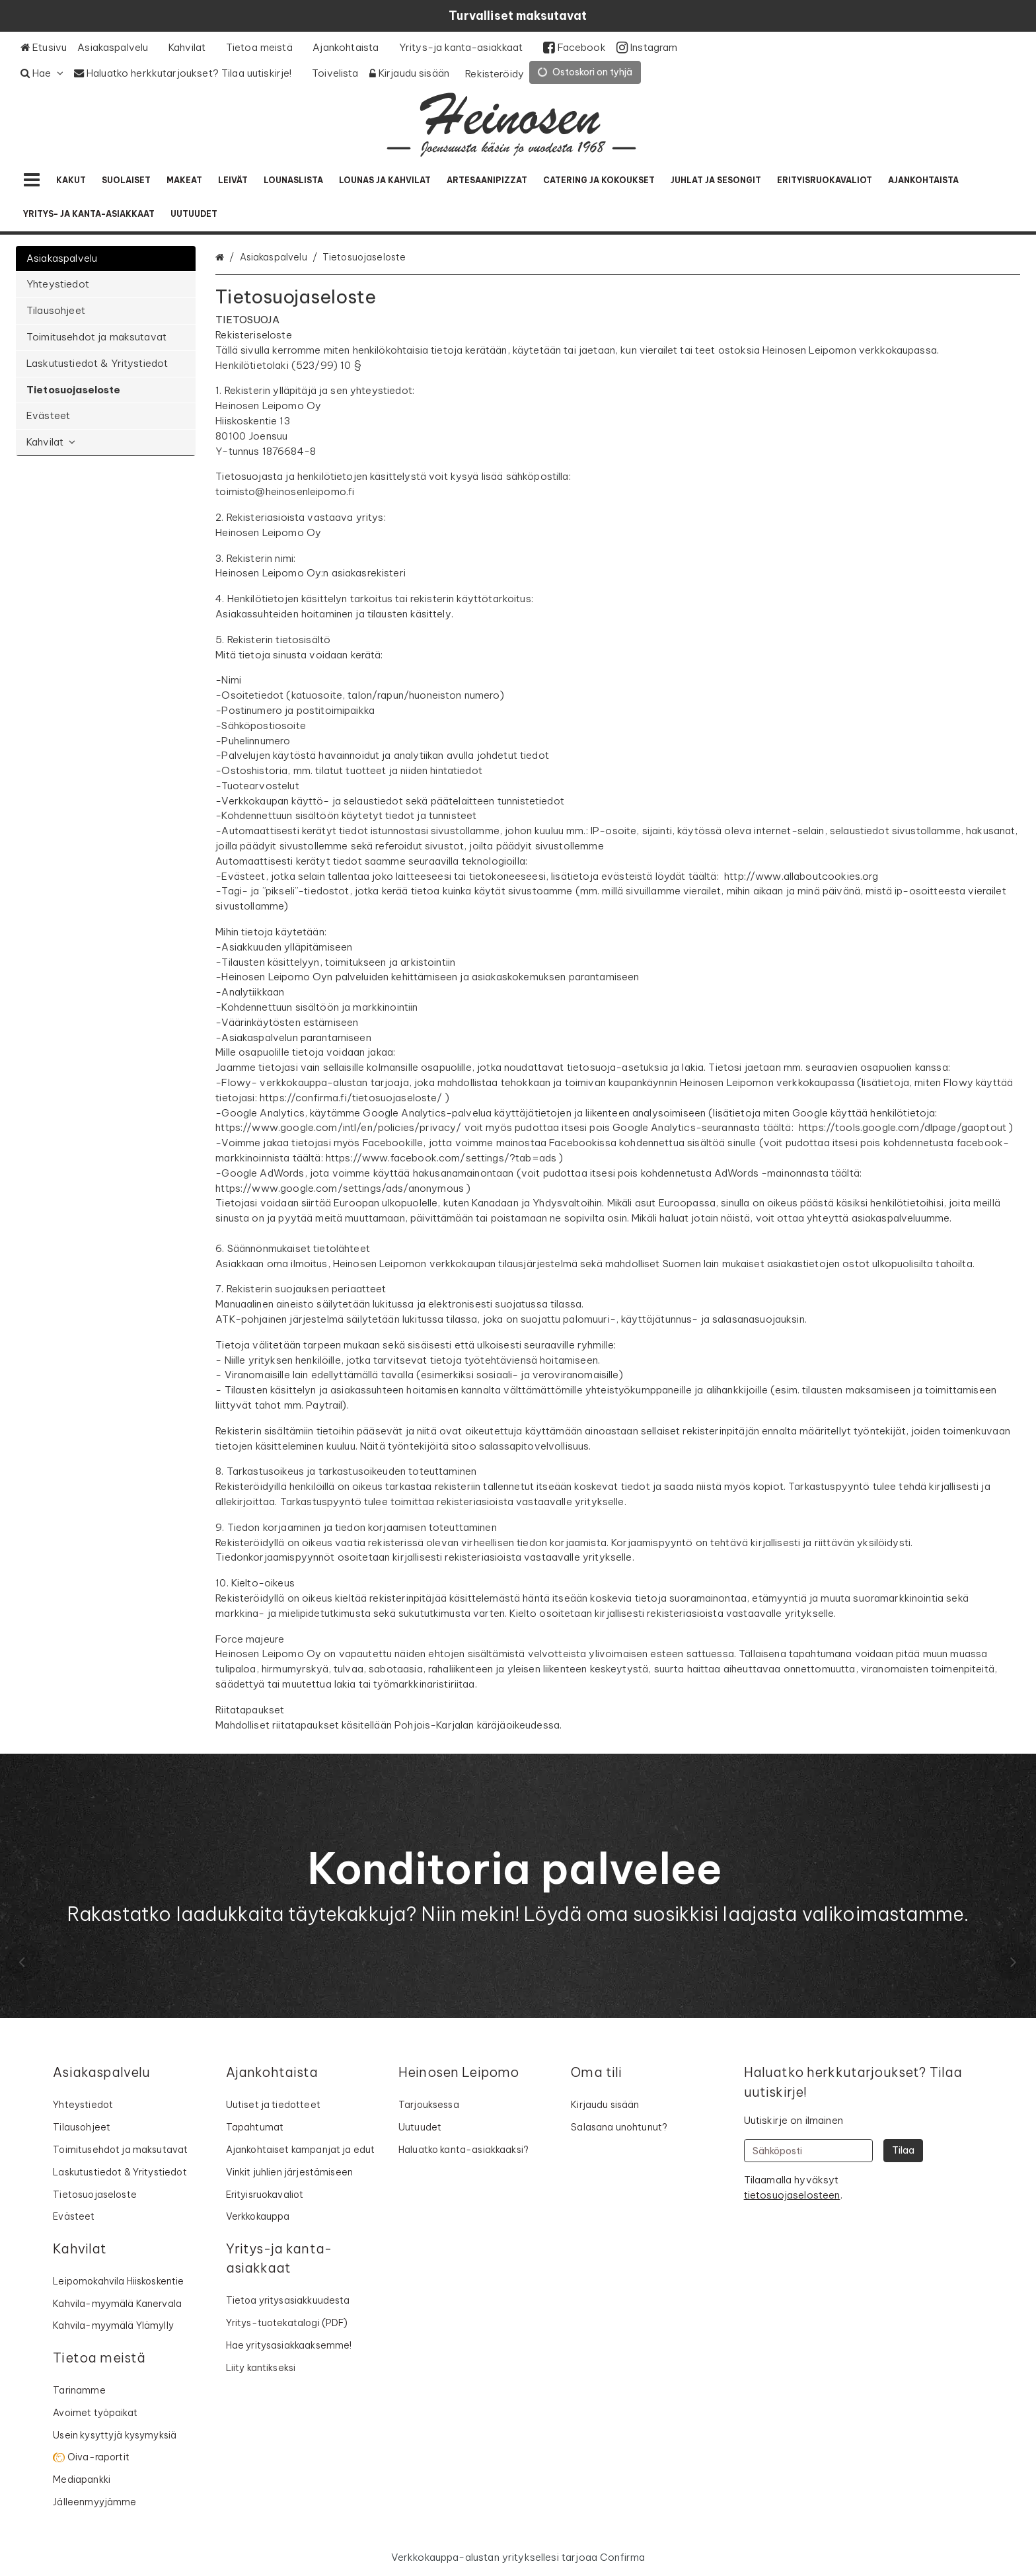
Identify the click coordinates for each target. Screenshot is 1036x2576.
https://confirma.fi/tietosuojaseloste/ (351, 1097)
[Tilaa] (903, 2150)
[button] (792, 2195)
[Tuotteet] (31, 180)
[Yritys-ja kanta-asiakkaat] (466, 48)
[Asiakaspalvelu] (117, 48)
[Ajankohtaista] (350, 48)
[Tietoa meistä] (264, 48)
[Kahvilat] (192, 48)
